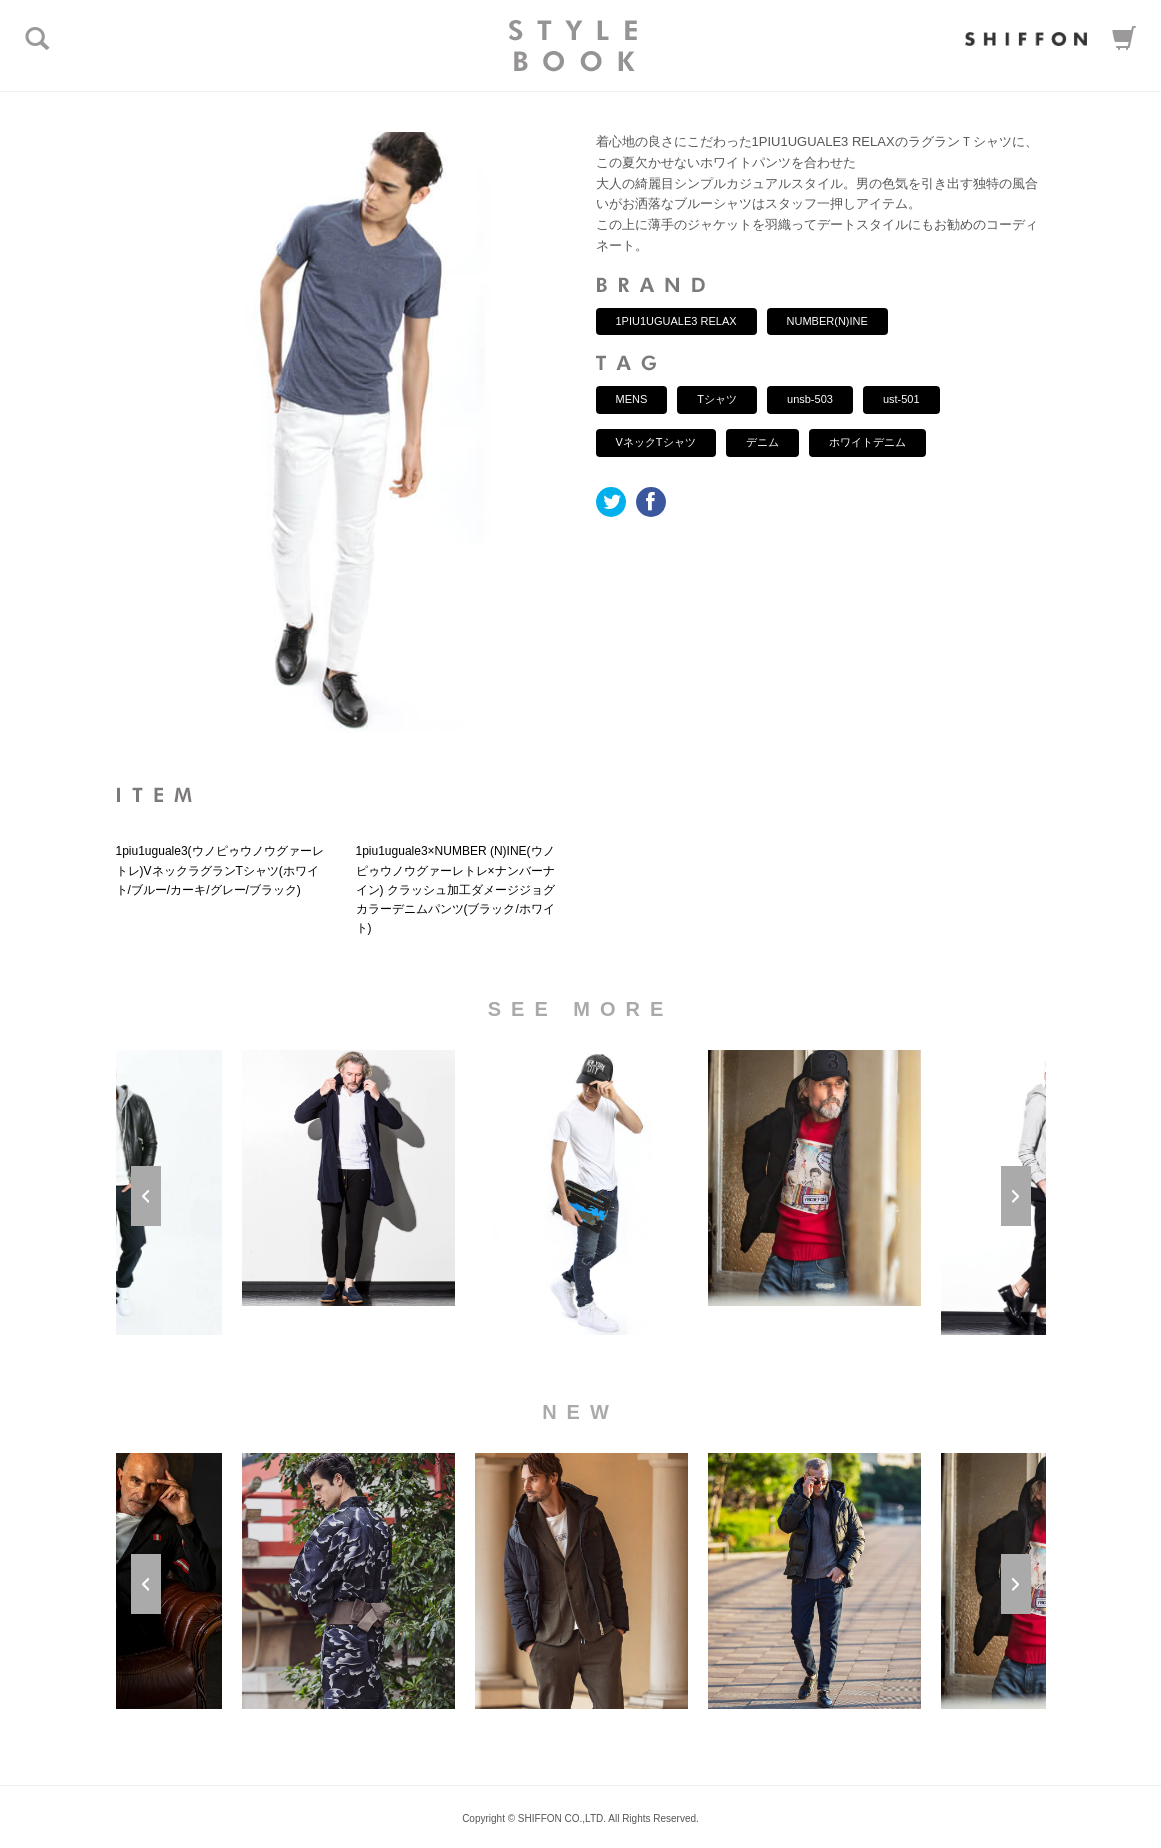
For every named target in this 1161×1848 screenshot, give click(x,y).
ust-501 (901, 399)
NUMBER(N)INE (827, 321)
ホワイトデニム (867, 442)
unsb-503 (810, 399)
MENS (632, 399)
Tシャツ (717, 399)
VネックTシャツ (656, 442)
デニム (762, 442)
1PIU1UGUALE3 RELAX (676, 321)
